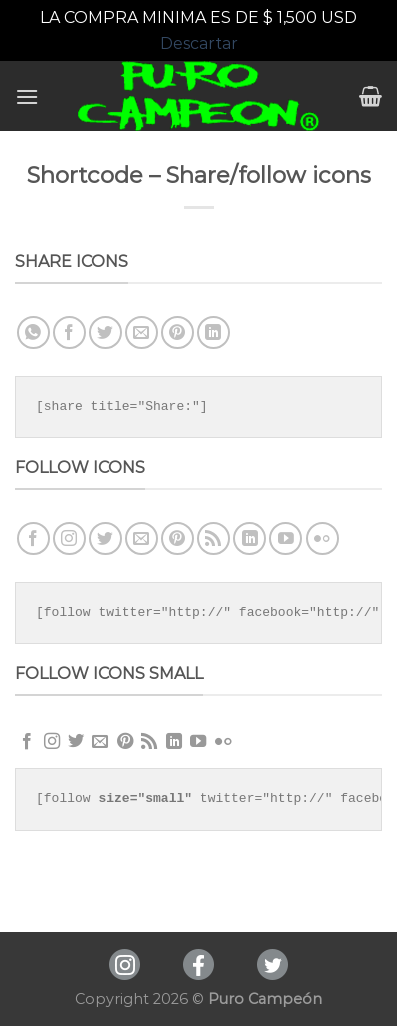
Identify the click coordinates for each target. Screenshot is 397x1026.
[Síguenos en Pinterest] (177, 538)
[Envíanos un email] (141, 538)
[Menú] (27, 96)
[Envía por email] (141, 332)
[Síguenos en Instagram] (69, 538)
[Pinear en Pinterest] (177, 332)
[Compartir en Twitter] (105, 332)
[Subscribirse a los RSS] (213, 538)
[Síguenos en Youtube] (285, 538)
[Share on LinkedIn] (213, 332)
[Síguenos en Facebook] (33, 538)
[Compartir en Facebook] (69, 332)
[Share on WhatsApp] (33, 332)
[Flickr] (322, 538)
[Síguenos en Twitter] (105, 538)
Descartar (199, 43)
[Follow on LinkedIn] (249, 538)
